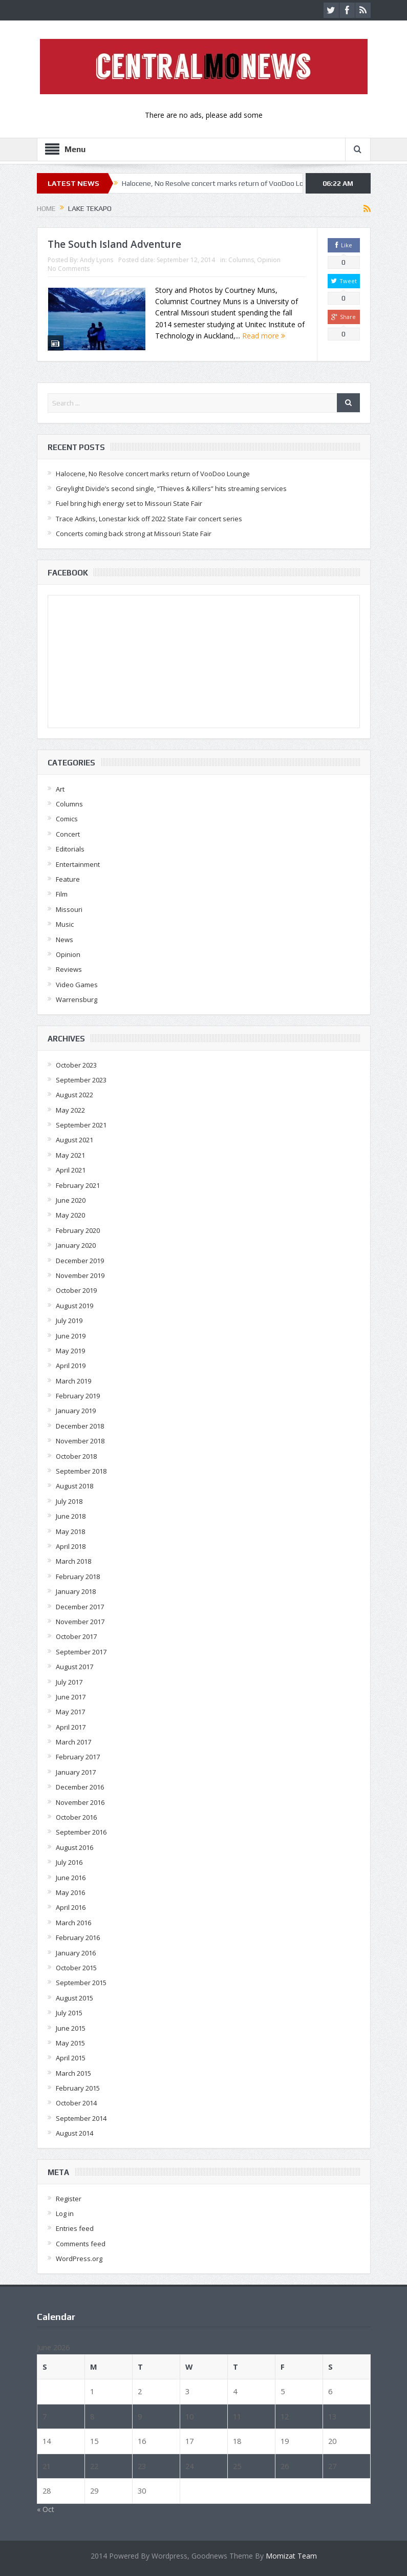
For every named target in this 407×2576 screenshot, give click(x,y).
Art (60, 789)
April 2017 (70, 1727)
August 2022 (74, 1094)
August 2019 (74, 1305)
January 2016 (76, 1952)
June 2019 (70, 1335)
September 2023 (81, 1079)
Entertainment (78, 864)
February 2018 (78, 1576)
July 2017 (69, 1682)
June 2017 (70, 1696)
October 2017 (76, 1636)
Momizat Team (291, 2556)
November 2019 (80, 1275)
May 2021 (70, 1155)
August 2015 (74, 1998)
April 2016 (70, 1907)
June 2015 (70, 2028)
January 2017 (76, 1772)
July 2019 (69, 1320)
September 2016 (81, 1832)
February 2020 (78, 1230)
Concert (68, 834)
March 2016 (73, 1922)
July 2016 (69, 1862)
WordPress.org (79, 2258)
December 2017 (80, 1606)
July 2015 (69, 2012)
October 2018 (76, 1456)
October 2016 (76, 1817)
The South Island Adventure (114, 244)
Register (68, 2198)
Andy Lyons (96, 260)
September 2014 (81, 2118)
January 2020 (76, 1245)
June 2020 (70, 1200)
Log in (65, 2213)
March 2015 (73, 2073)
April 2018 (70, 1546)
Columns (241, 260)
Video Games (77, 984)
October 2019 (76, 1290)
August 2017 (74, 1666)
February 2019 (78, 1395)
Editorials (70, 849)
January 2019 (76, 1410)
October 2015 (76, 1967)
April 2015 (70, 2057)
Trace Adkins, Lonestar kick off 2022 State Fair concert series (149, 518)
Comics (67, 818)
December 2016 (80, 1787)
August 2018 (74, 1486)
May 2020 (70, 1215)
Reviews (69, 969)
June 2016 (70, 1877)
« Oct (45, 2509)
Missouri (69, 909)
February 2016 (78, 1937)
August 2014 (74, 2133)
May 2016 (70, 1892)
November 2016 (80, 1802)
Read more (263, 335)
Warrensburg (76, 999)
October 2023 (76, 1065)
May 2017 (70, 1711)
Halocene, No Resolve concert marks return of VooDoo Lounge (221, 183)
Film (62, 894)
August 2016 (74, 1847)
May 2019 (70, 1350)
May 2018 (70, 1531)
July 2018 (69, 1501)
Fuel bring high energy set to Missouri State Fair (129, 503)
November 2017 (80, 1621)
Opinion (269, 260)
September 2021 (81, 1125)
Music (65, 924)
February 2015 (78, 2088)
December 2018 (80, 1426)
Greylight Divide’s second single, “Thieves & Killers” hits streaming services (171, 488)
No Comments (69, 268)
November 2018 (80, 1440)
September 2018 (81, 1471)
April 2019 (70, 1365)
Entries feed (75, 2228)
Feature (68, 879)
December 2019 (80, 1260)
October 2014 (76, 2102)
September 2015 (81, 1982)
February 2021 (78, 1185)
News (64, 939)
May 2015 (70, 2043)
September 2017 (81, 1651)
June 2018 (70, 1516)
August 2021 (74, 1139)
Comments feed (80, 2243)
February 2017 (78, 1756)
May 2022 (70, 1110)
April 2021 (70, 1170)
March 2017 (73, 1742)
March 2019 (73, 1381)
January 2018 (76, 1591)
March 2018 (73, 1561)
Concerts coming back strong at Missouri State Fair (133, 533)
